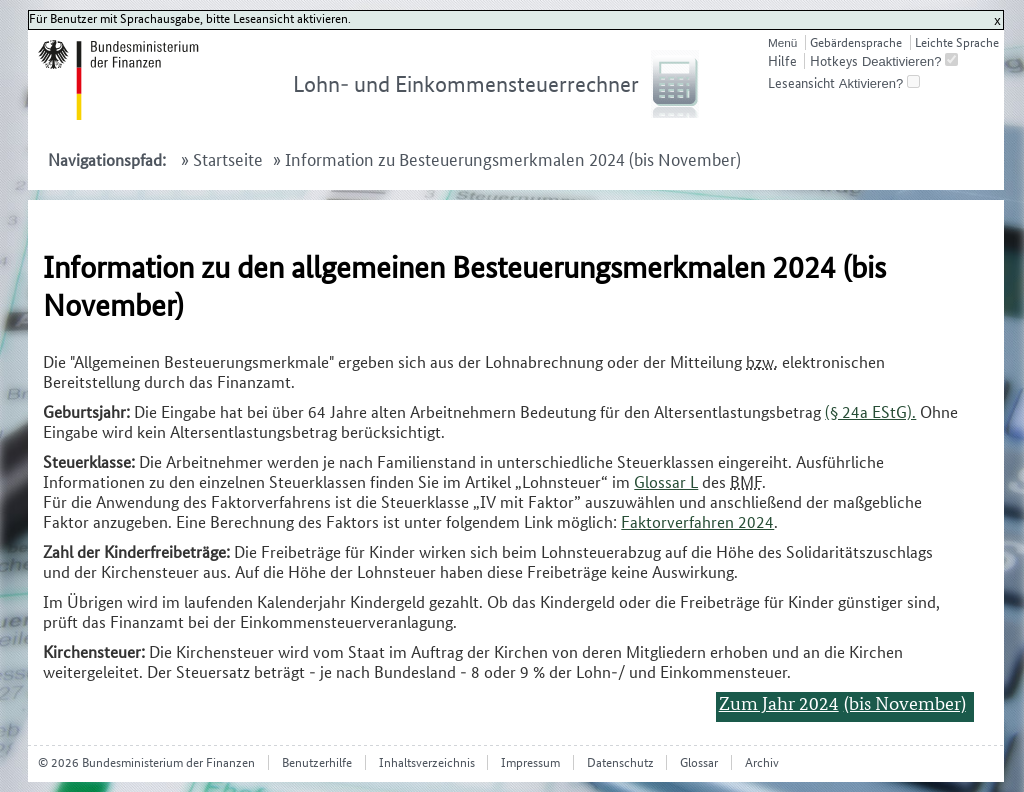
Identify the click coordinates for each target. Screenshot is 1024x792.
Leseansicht (801, 83)
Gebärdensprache (856, 42)
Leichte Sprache (957, 42)
